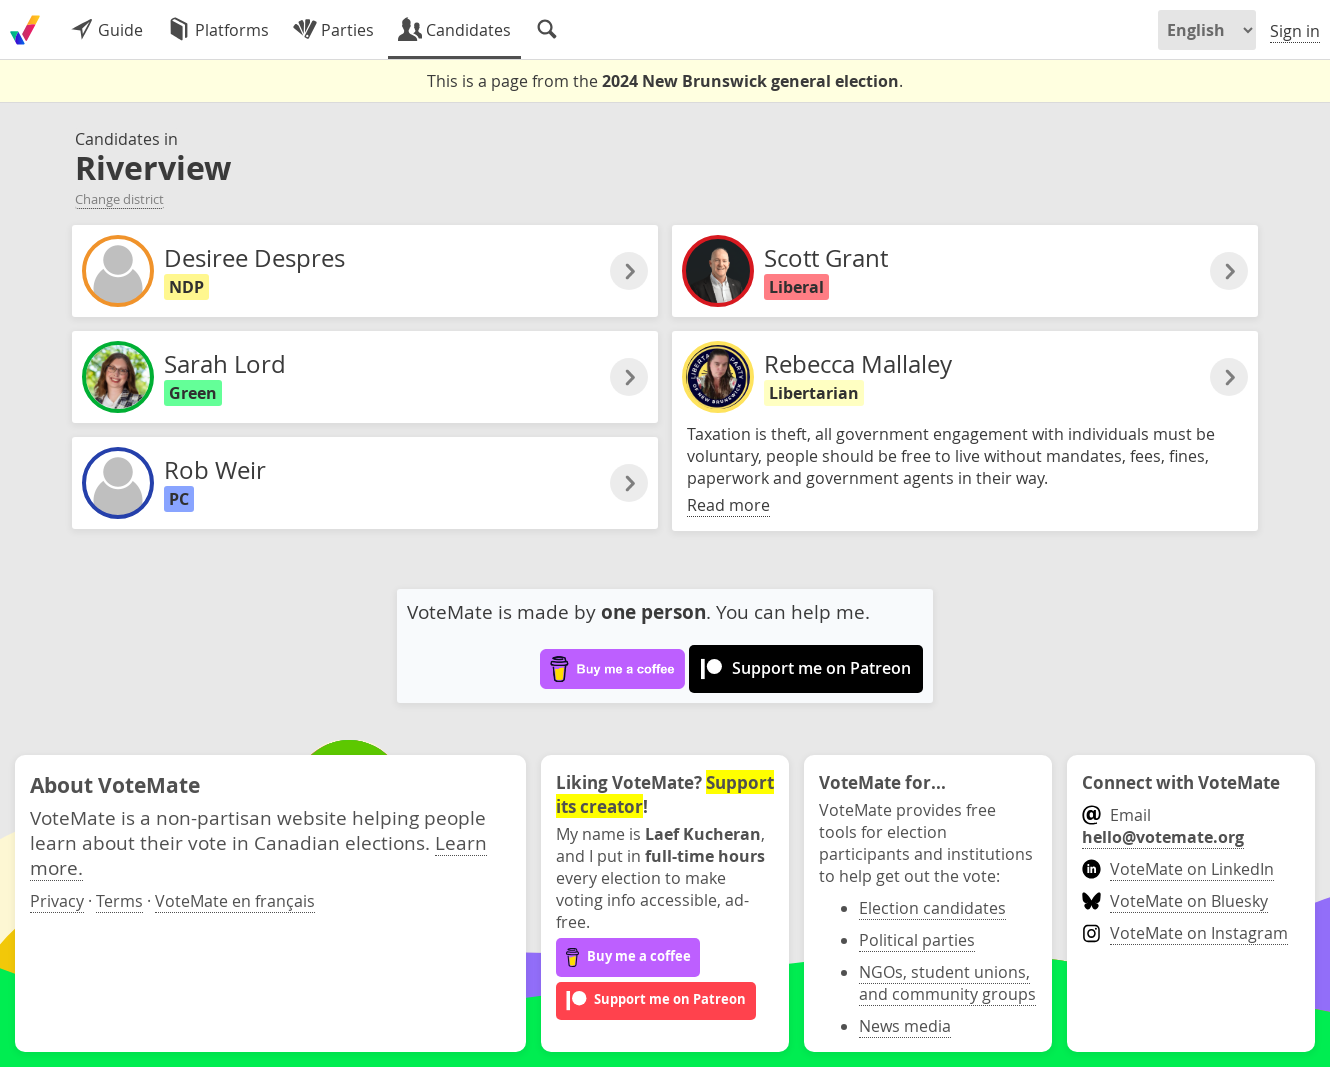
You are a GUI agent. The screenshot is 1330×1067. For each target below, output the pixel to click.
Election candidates (932, 908)
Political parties (917, 940)
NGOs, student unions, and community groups (947, 983)
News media (905, 1026)
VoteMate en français (235, 901)
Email (1163, 826)
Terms (119, 901)
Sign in (1295, 31)
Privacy (57, 901)
